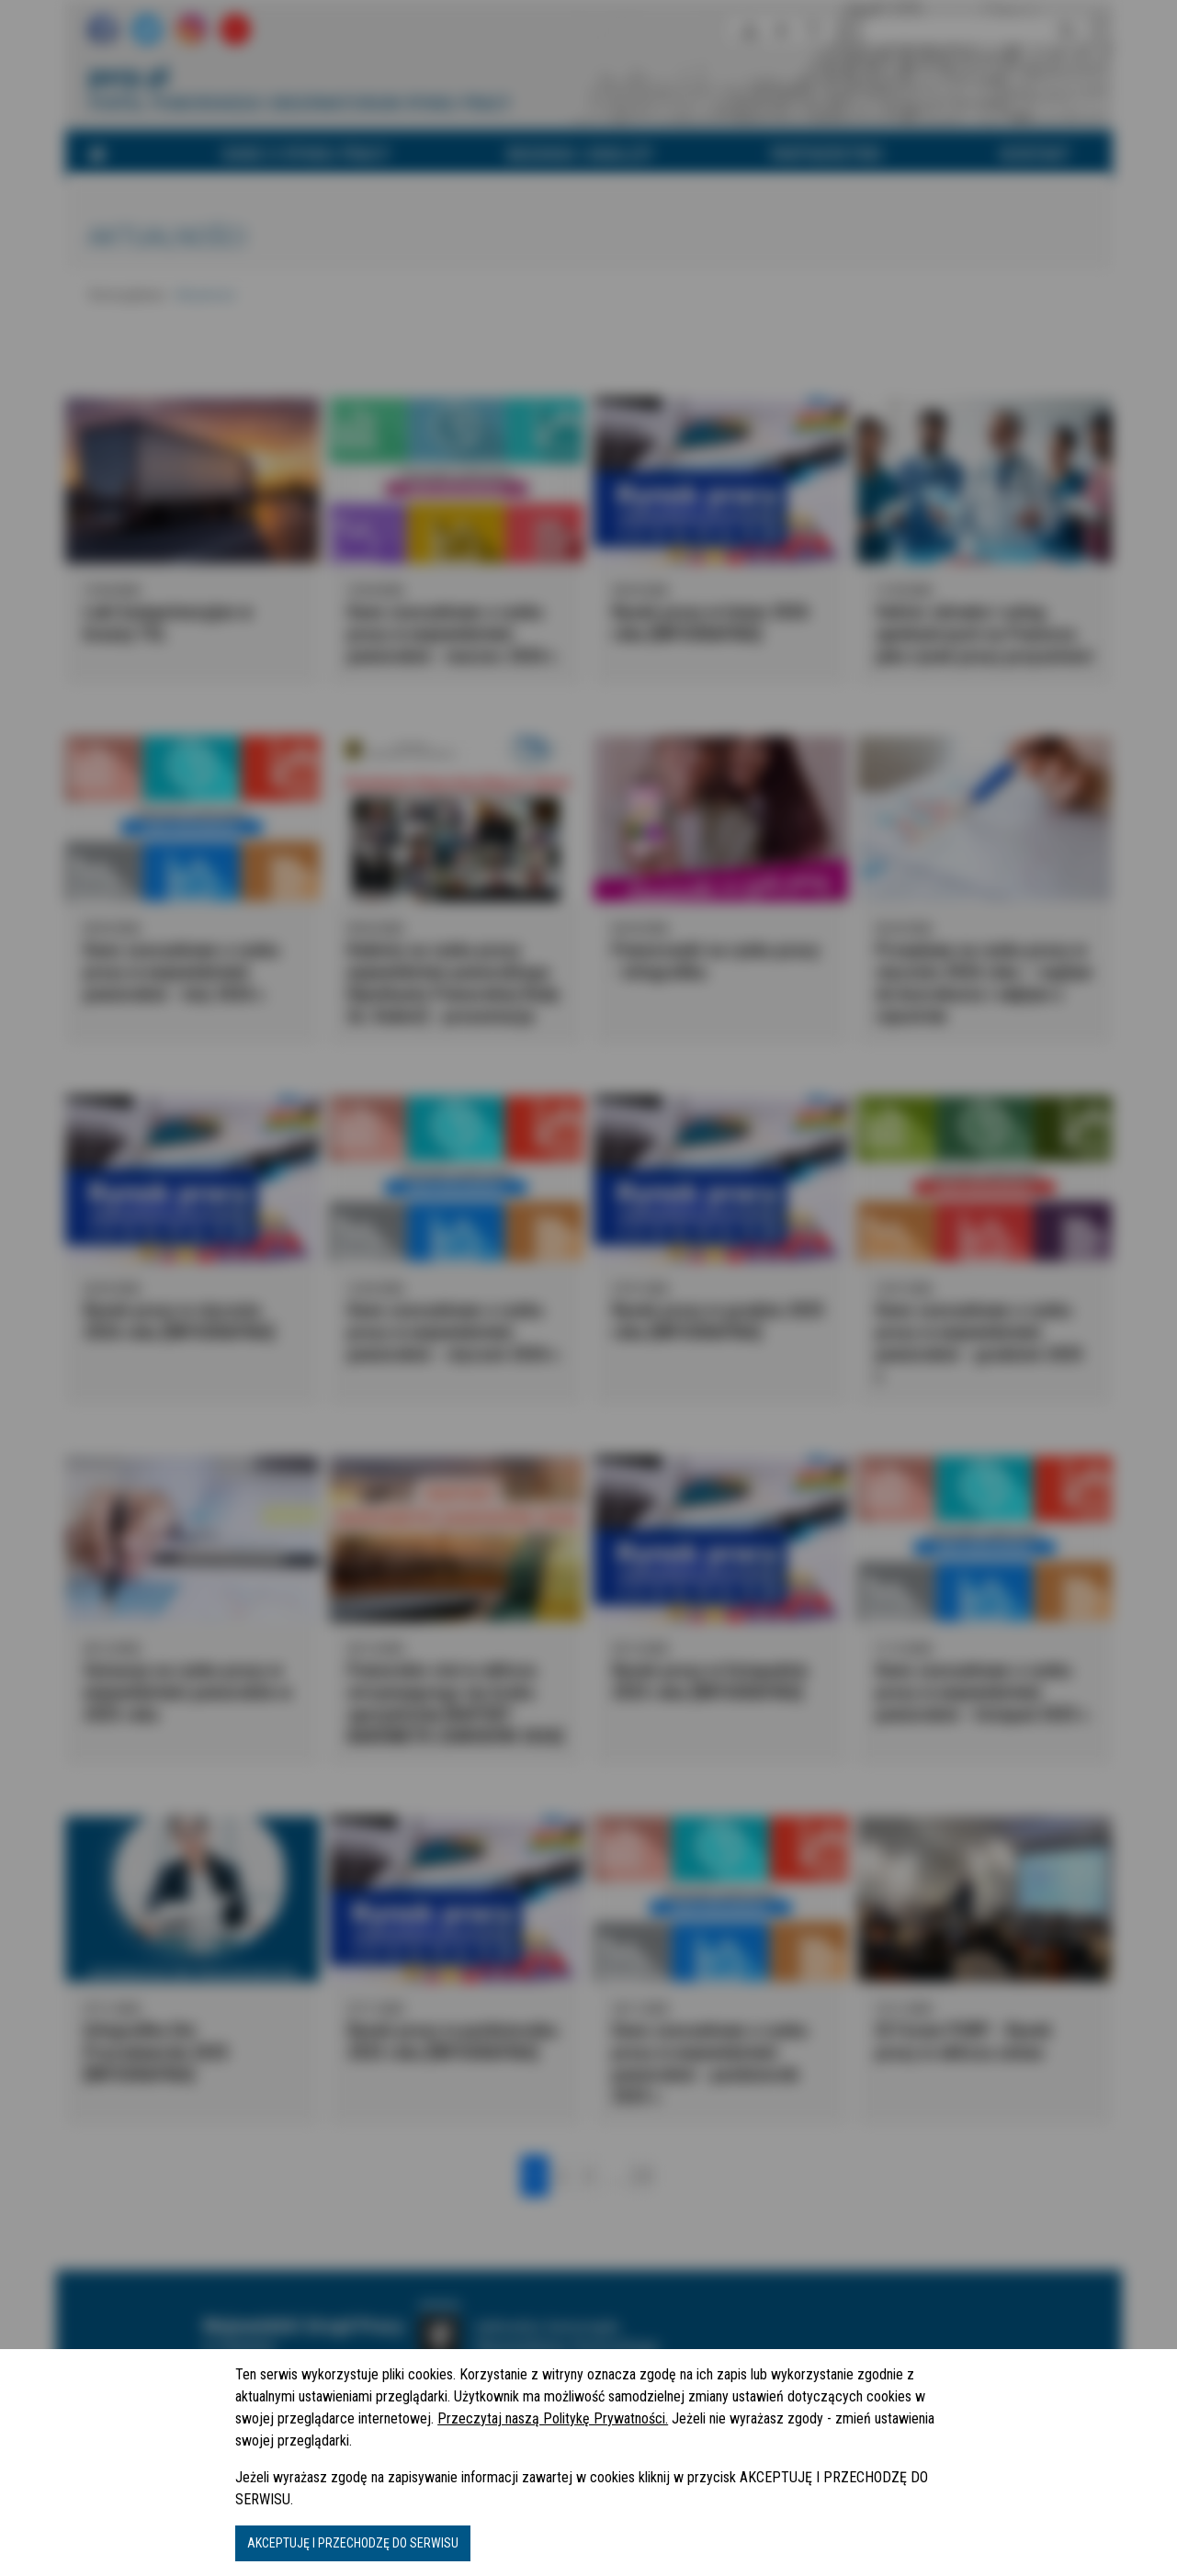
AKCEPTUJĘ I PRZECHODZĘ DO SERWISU (352, 2543)
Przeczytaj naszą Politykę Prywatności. (552, 2418)
